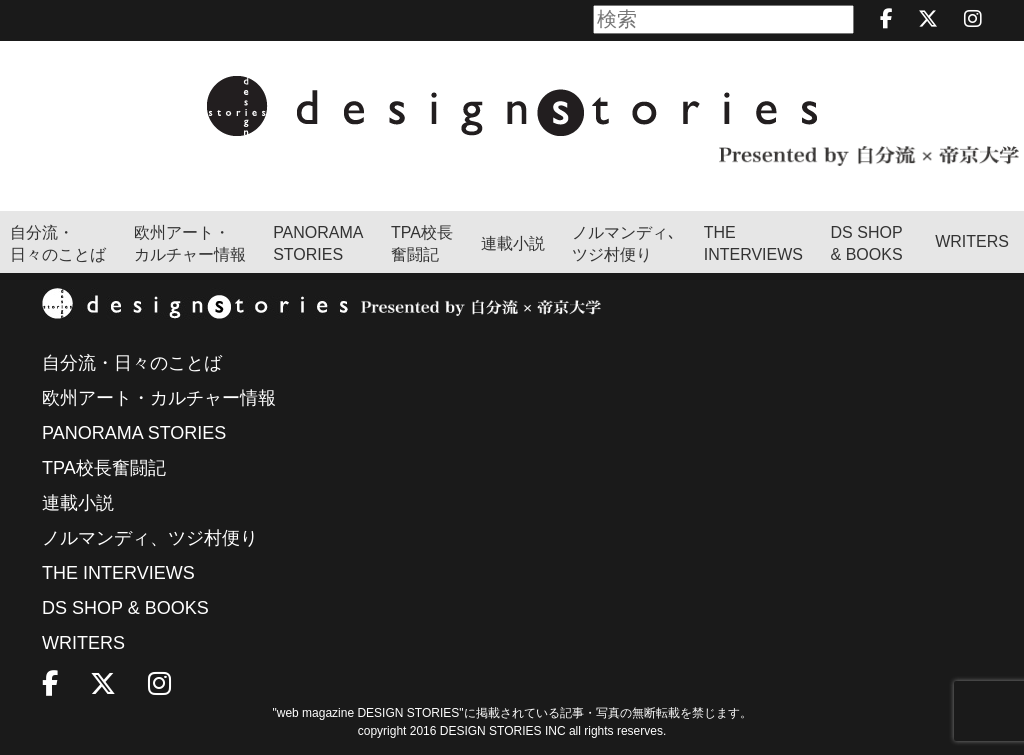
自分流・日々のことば (58, 243)
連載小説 (513, 243)
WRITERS (972, 241)
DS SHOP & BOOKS (867, 243)
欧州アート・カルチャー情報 (190, 243)
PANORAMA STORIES (318, 243)
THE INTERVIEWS (118, 573)
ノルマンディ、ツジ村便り (150, 538)
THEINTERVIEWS (753, 243)
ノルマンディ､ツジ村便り (624, 243)
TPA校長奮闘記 (422, 243)
